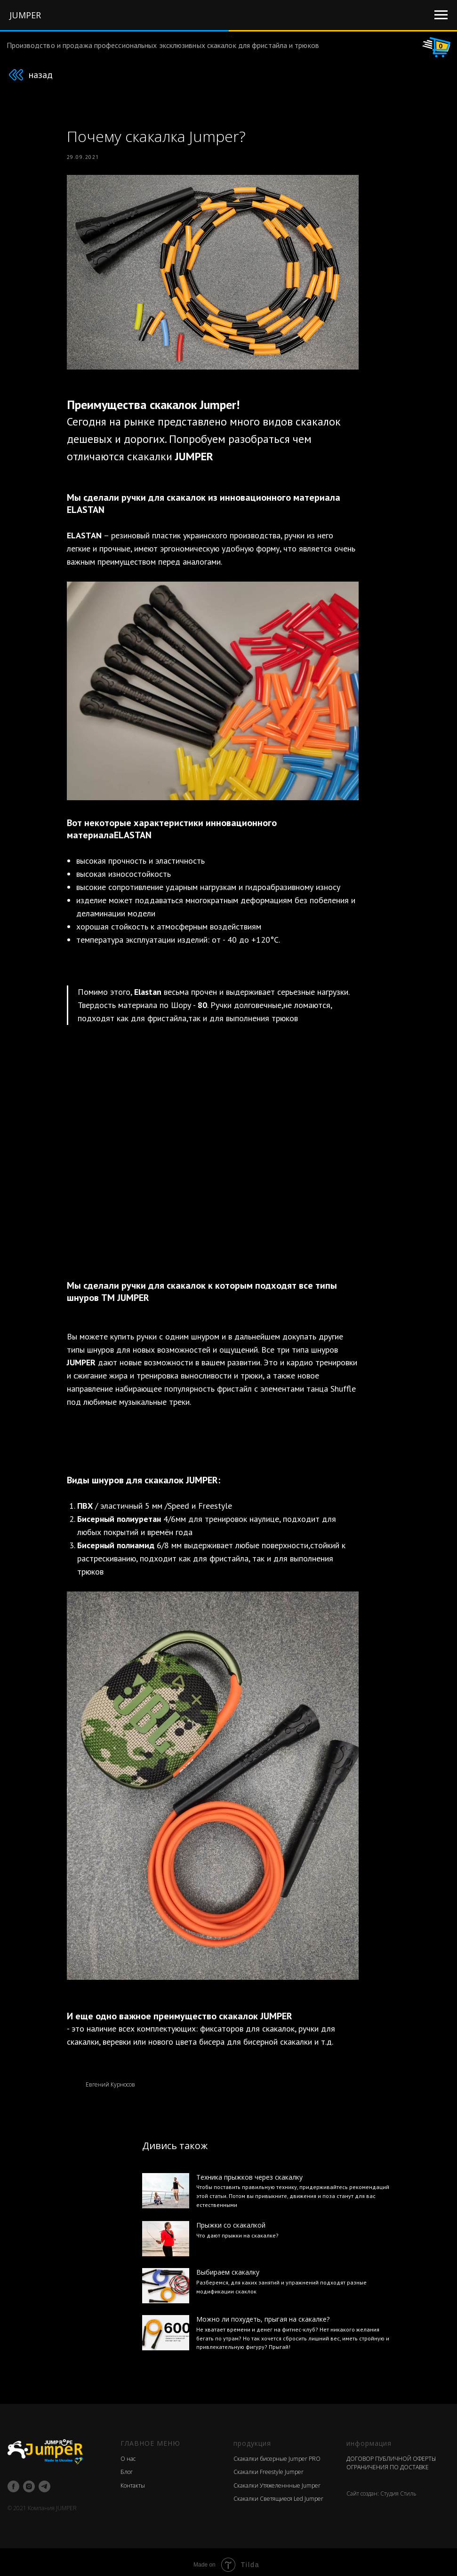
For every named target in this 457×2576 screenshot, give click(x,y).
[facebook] (13, 2482)
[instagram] (29, 2482)
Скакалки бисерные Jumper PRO (277, 2454)
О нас (128, 2454)
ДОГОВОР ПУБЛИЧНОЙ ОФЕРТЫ (391, 2454)
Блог (126, 2467)
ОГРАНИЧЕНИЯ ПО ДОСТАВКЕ (387, 2462)
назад (40, 75)
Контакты (132, 2480)
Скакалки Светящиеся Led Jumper (278, 2494)
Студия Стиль (398, 2488)
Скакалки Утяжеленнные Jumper (277, 2480)
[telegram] (44, 2482)
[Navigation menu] (441, 15)
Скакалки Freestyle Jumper (268, 2467)
